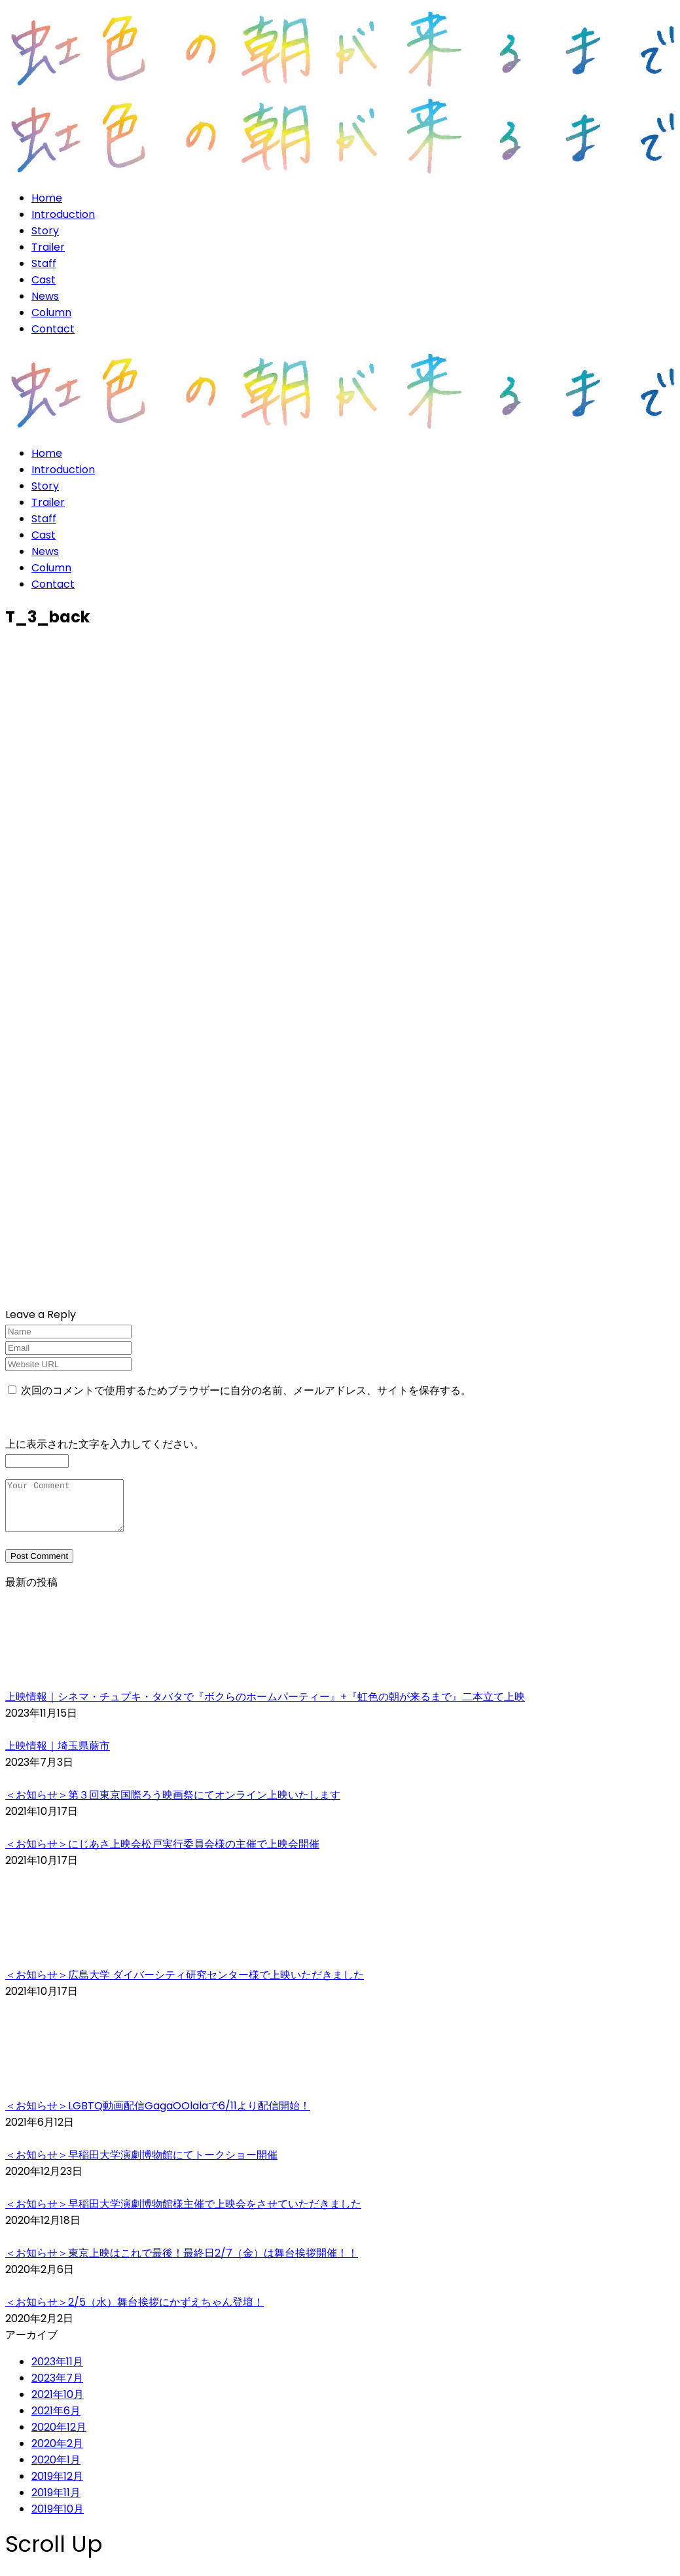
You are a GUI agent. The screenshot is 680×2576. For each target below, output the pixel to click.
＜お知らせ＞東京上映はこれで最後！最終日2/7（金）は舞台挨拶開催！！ (181, 2262)
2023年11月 (57, 2371)
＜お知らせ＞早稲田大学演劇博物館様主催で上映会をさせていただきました (183, 2213)
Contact (53, 328)
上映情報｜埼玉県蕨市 (57, 1755)
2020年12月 (58, 2436)
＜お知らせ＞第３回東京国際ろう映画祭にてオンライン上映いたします (172, 1804)
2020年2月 (57, 2453)
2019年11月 (56, 2502)
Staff (43, 263)
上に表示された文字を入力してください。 (104, 1444)
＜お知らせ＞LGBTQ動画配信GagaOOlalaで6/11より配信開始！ (157, 2115)
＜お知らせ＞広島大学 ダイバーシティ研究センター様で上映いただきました (184, 1984)
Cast (43, 279)
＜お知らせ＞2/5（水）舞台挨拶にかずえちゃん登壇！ (134, 2311)
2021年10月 (57, 2404)
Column (51, 312)
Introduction (63, 214)
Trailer (48, 247)
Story (45, 230)
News (45, 296)
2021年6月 (56, 2420)
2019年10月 (57, 2518)
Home (46, 198)
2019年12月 (57, 2486)
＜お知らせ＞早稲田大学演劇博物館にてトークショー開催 (141, 2164)
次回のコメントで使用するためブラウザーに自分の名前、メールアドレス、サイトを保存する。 (246, 1390)
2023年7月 (57, 2387)
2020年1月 (56, 2469)
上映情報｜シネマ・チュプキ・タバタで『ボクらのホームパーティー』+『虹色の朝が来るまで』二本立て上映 (265, 1706)
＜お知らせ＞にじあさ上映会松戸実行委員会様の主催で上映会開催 (162, 1853)
